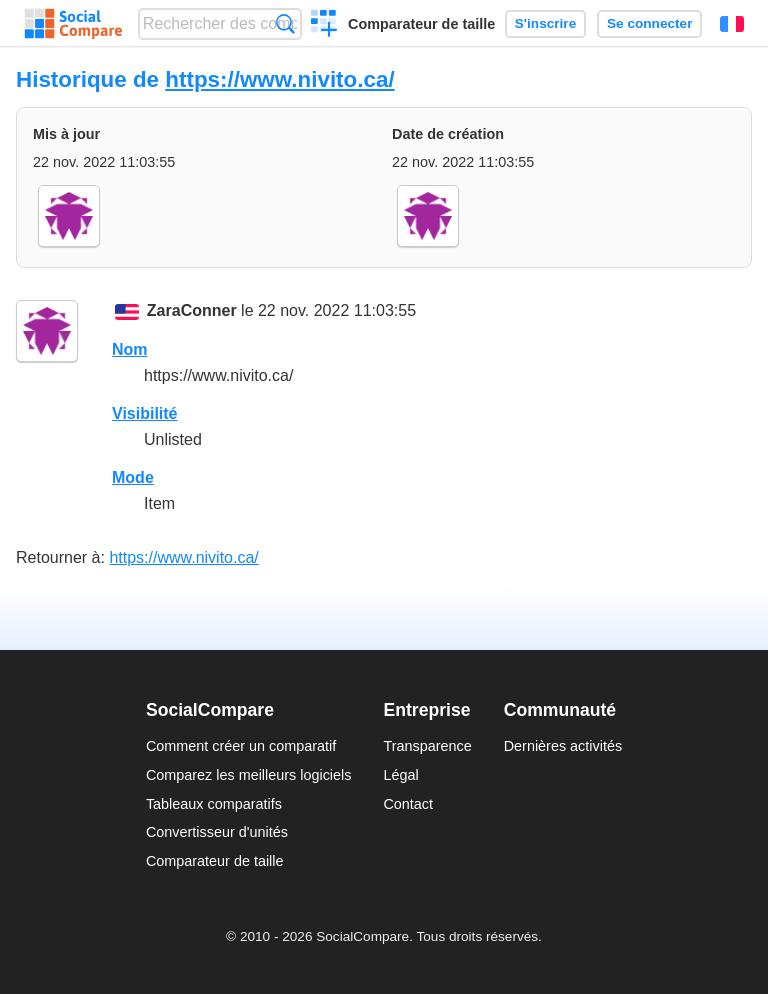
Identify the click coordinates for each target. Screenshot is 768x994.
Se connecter (649, 23)
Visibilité (145, 413)
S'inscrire (545, 23)
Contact (408, 804)
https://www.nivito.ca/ (279, 79)
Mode (133, 477)
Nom (130, 349)
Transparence (427, 746)
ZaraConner (192, 310)
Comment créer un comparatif (241, 746)
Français (732, 24)
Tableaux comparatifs (214, 804)
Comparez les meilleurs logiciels (249, 775)
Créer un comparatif (324, 26)
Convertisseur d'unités (217, 832)
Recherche (285, 23)
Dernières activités (563, 746)
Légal (400, 775)
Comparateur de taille (421, 24)
